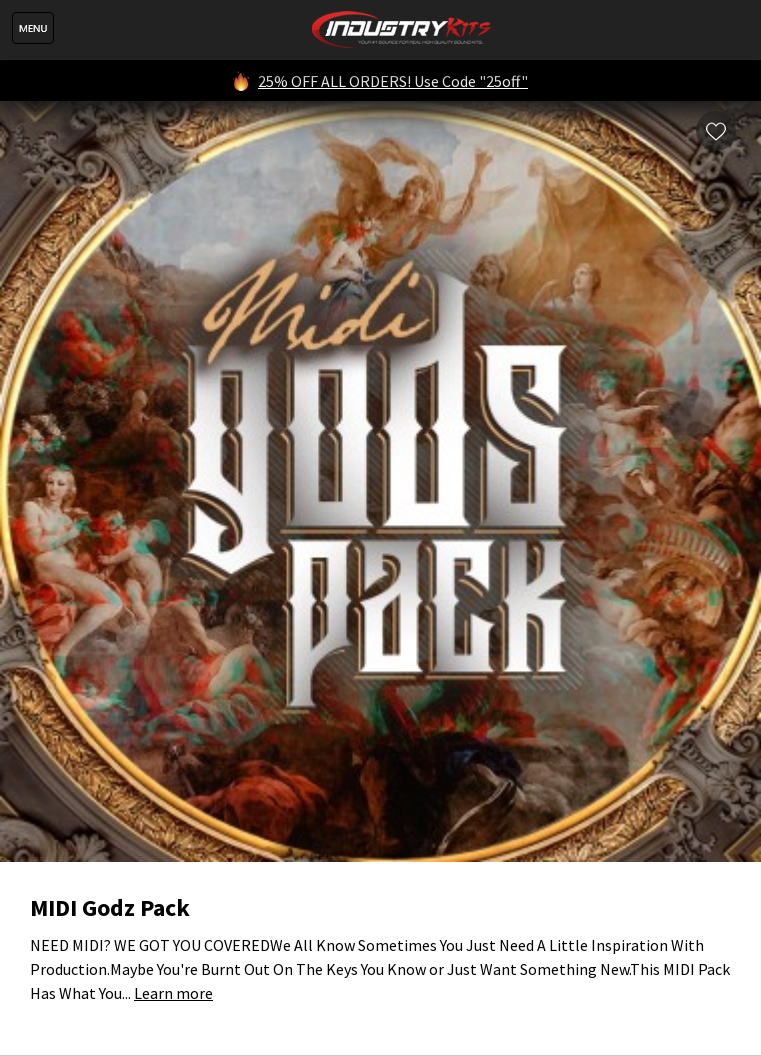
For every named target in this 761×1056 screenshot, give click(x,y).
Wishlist (716, 131)
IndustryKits (401, 30)
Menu (33, 28)
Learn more (173, 993)
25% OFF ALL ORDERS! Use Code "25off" (393, 81)
